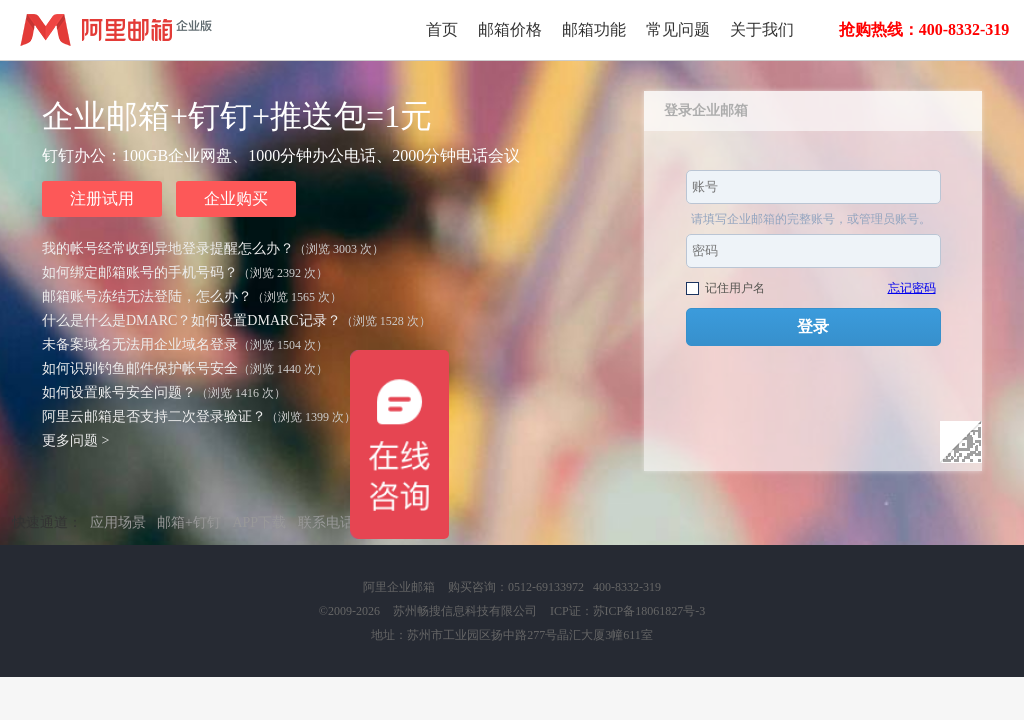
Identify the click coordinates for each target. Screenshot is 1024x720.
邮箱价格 (510, 29)
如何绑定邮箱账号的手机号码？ (140, 272)
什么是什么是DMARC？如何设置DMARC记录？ (191, 320)
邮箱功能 (594, 29)
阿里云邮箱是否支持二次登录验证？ (154, 416)
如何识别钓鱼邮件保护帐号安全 (140, 368)
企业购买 (236, 198)
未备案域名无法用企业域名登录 (140, 344)
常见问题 (678, 29)
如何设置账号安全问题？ (119, 392)
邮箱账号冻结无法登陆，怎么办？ (147, 296)
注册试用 (102, 198)
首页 (442, 29)
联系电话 (326, 522)
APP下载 (259, 522)
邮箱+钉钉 (189, 522)
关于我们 (762, 29)
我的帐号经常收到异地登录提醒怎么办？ (168, 248)
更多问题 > (75, 440)
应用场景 (118, 522)
